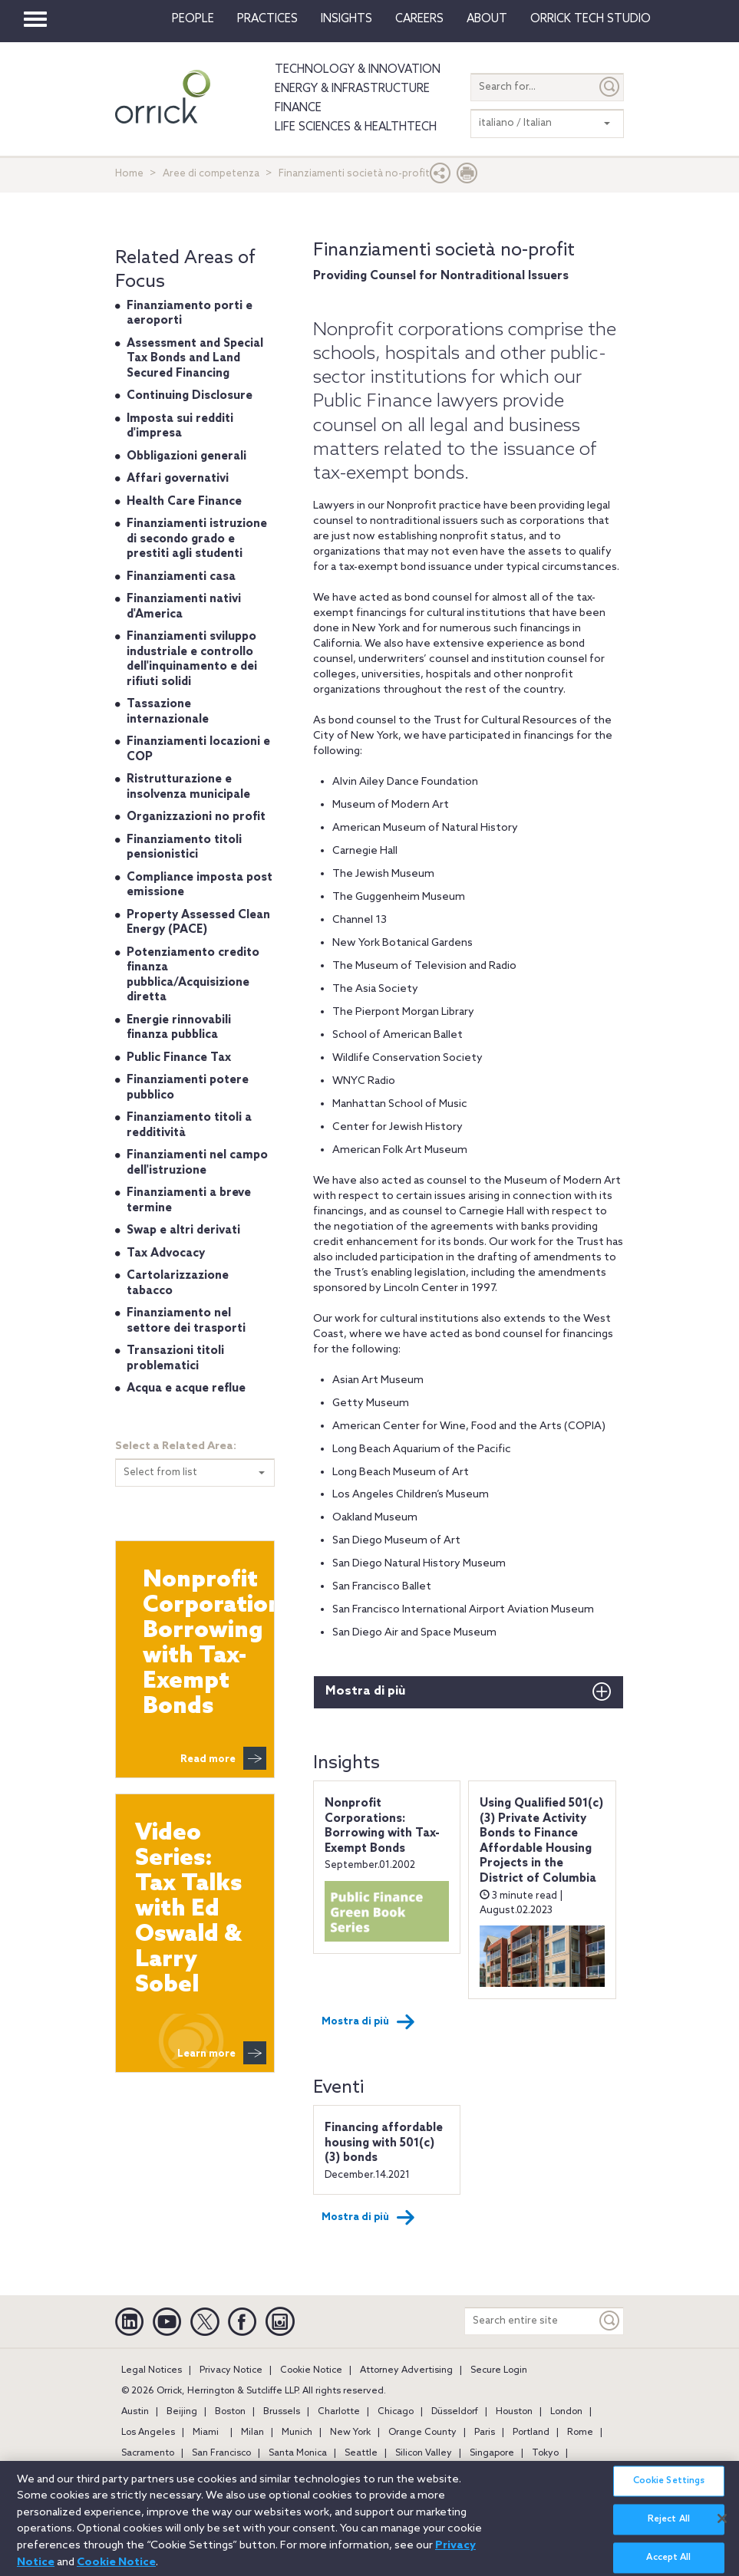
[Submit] (610, 87)
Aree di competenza (211, 174)
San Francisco (221, 2453)
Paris (484, 2432)
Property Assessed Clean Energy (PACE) (198, 922)
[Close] (722, 2526)
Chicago (396, 2411)
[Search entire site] (530, 2321)
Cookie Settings (669, 2489)
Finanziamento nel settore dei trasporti (186, 1321)
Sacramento (147, 2453)
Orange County (422, 2432)
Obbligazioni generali (186, 456)
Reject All (669, 2527)
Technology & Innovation (357, 70)
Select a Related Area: (175, 1446)
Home (129, 174)
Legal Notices (151, 2370)
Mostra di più (365, 1691)
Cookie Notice (311, 2370)
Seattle (361, 2453)
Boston (230, 2411)
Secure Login (498, 2370)
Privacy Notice (231, 2370)
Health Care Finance (184, 502)
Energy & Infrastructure (352, 89)
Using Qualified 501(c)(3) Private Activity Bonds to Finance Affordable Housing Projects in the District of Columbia (541, 1841)
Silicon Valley (423, 2453)
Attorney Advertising (406, 2370)
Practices (267, 19)
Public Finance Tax (179, 1058)
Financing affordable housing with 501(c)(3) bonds (384, 2143)
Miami (206, 2432)
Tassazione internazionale (168, 711)
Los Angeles (148, 2432)
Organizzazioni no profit (196, 817)
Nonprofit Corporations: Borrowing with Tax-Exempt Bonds (382, 1826)
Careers (419, 19)
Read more (223, 1758)
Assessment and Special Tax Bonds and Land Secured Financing (195, 358)
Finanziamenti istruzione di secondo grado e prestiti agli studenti (197, 539)
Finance (298, 108)
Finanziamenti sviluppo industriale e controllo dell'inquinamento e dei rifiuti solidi (192, 659)
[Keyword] (610, 2321)
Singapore (492, 2453)
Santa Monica (298, 2453)
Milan (252, 2432)
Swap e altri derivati (183, 1230)
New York (350, 2432)
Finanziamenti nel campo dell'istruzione (197, 1163)
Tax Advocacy (166, 1253)
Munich (297, 2432)
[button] (440, 176)
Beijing (182, 2411)
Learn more (221, 2052)
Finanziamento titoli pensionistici (184, 847)
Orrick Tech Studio (590, 19)
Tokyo (545, 2453)
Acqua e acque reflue (186, 1388)
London (566, 2411)
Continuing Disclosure (189, 396)
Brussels (281, 2411)
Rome (580, 2432)
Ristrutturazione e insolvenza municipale (188, 787)
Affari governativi (178, 479)
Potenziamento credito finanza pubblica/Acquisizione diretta (193, 975)
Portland (531, 2432)
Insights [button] (346, 19)
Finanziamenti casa (181, 577)
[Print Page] (467, 176)
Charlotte (339, 2411)
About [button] (487, 19)
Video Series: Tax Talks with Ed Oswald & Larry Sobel (188, 1909)
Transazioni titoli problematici (175, 1358)
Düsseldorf (454, 2411)
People (193, 19)
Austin (135, 2411)
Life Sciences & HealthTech (356, 127)
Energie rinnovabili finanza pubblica (179, 1028)
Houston (514, 2411)
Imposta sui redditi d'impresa (180, 426)
